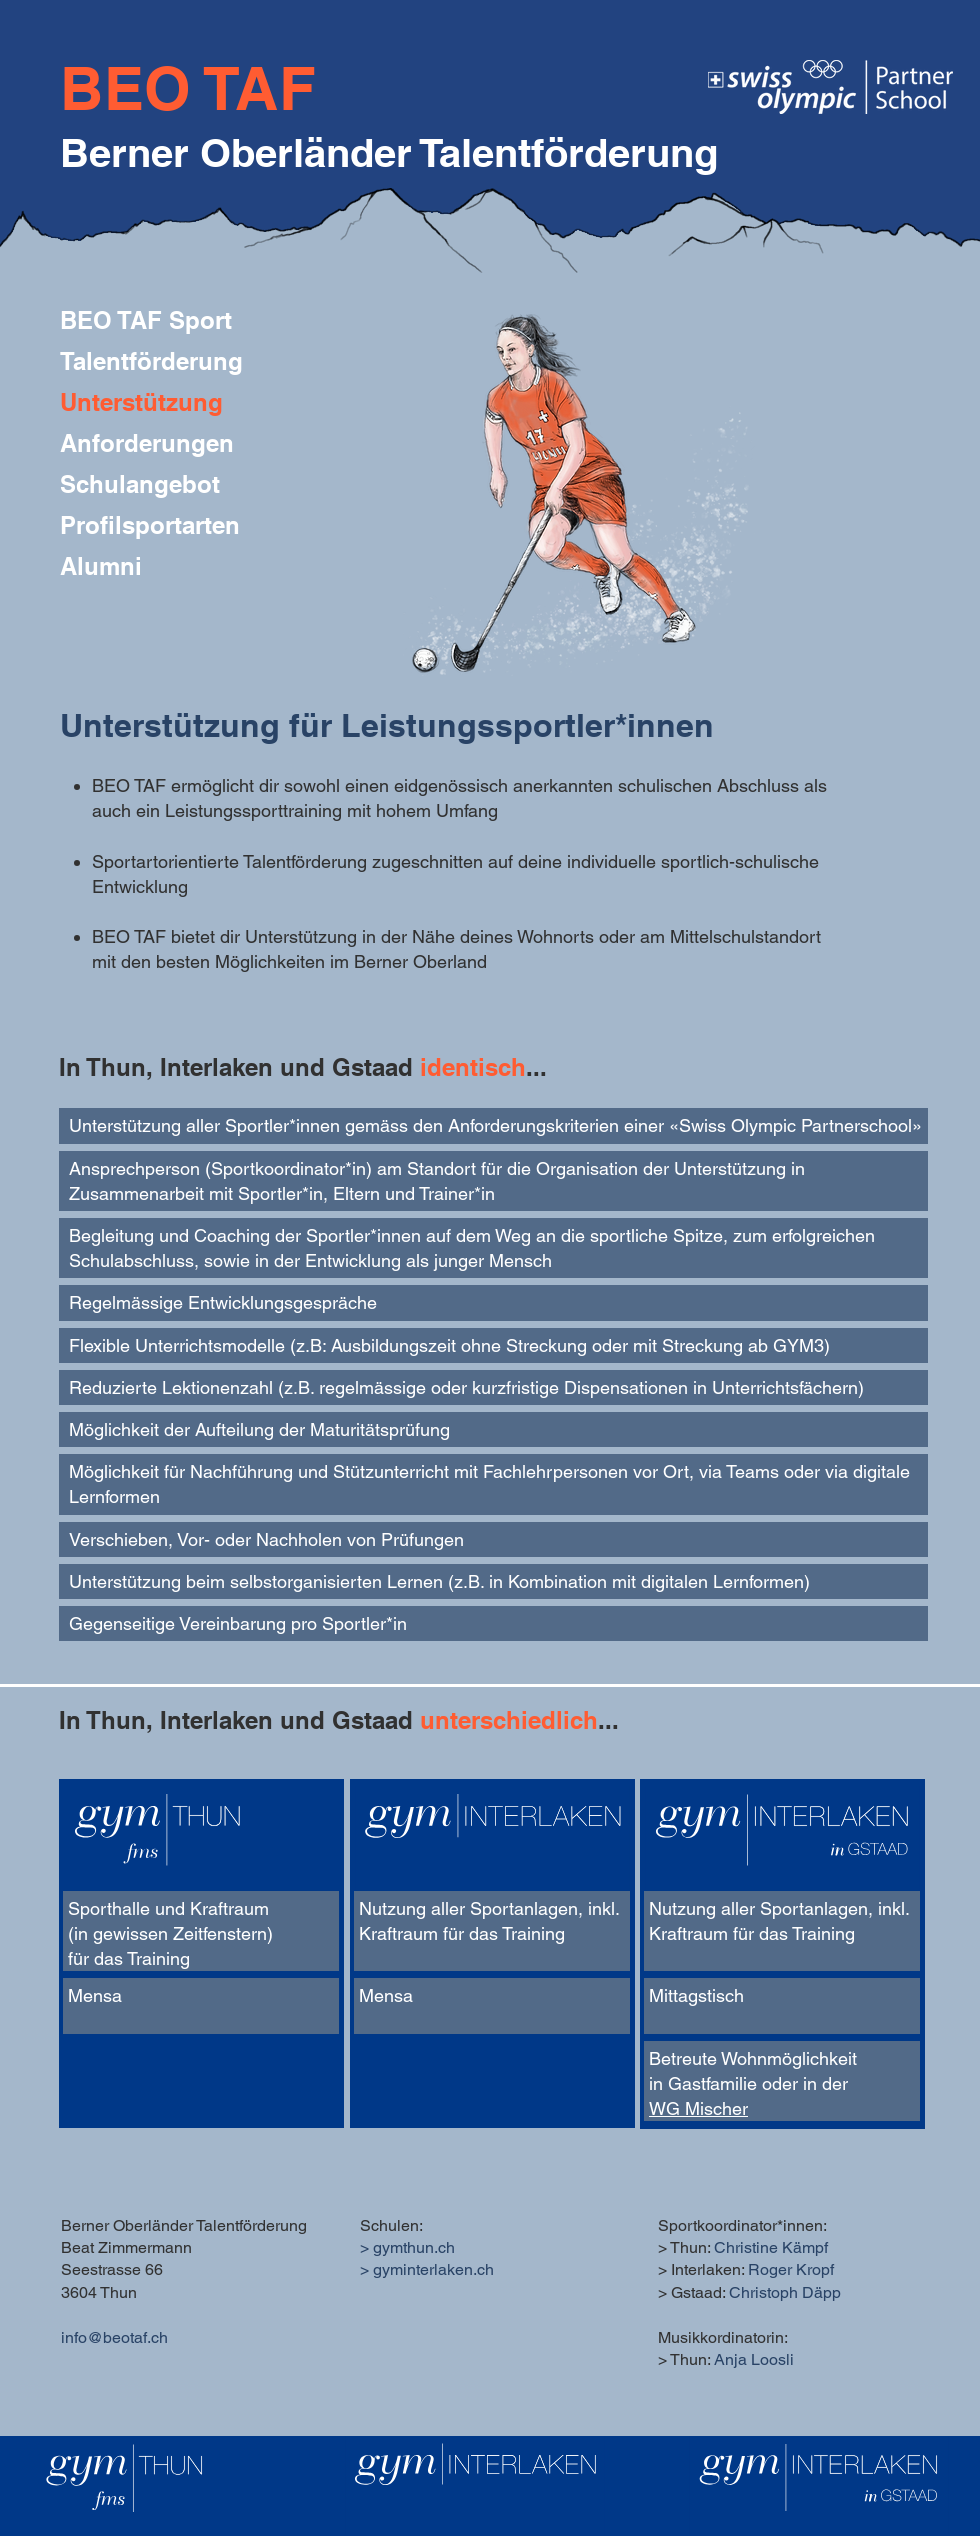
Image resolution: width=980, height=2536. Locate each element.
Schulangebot (140, 484)
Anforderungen (147, 443)
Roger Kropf (791, 2269)
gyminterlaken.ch (433, 2269)
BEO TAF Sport (146, 320)
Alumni (101, 566)
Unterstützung (141, 402)
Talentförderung (151, 361)
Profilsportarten (150, 525)
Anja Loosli (754, 2359)
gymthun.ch (414, 2247)
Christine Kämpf (771, 2247)
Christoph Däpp (785, 2292)
